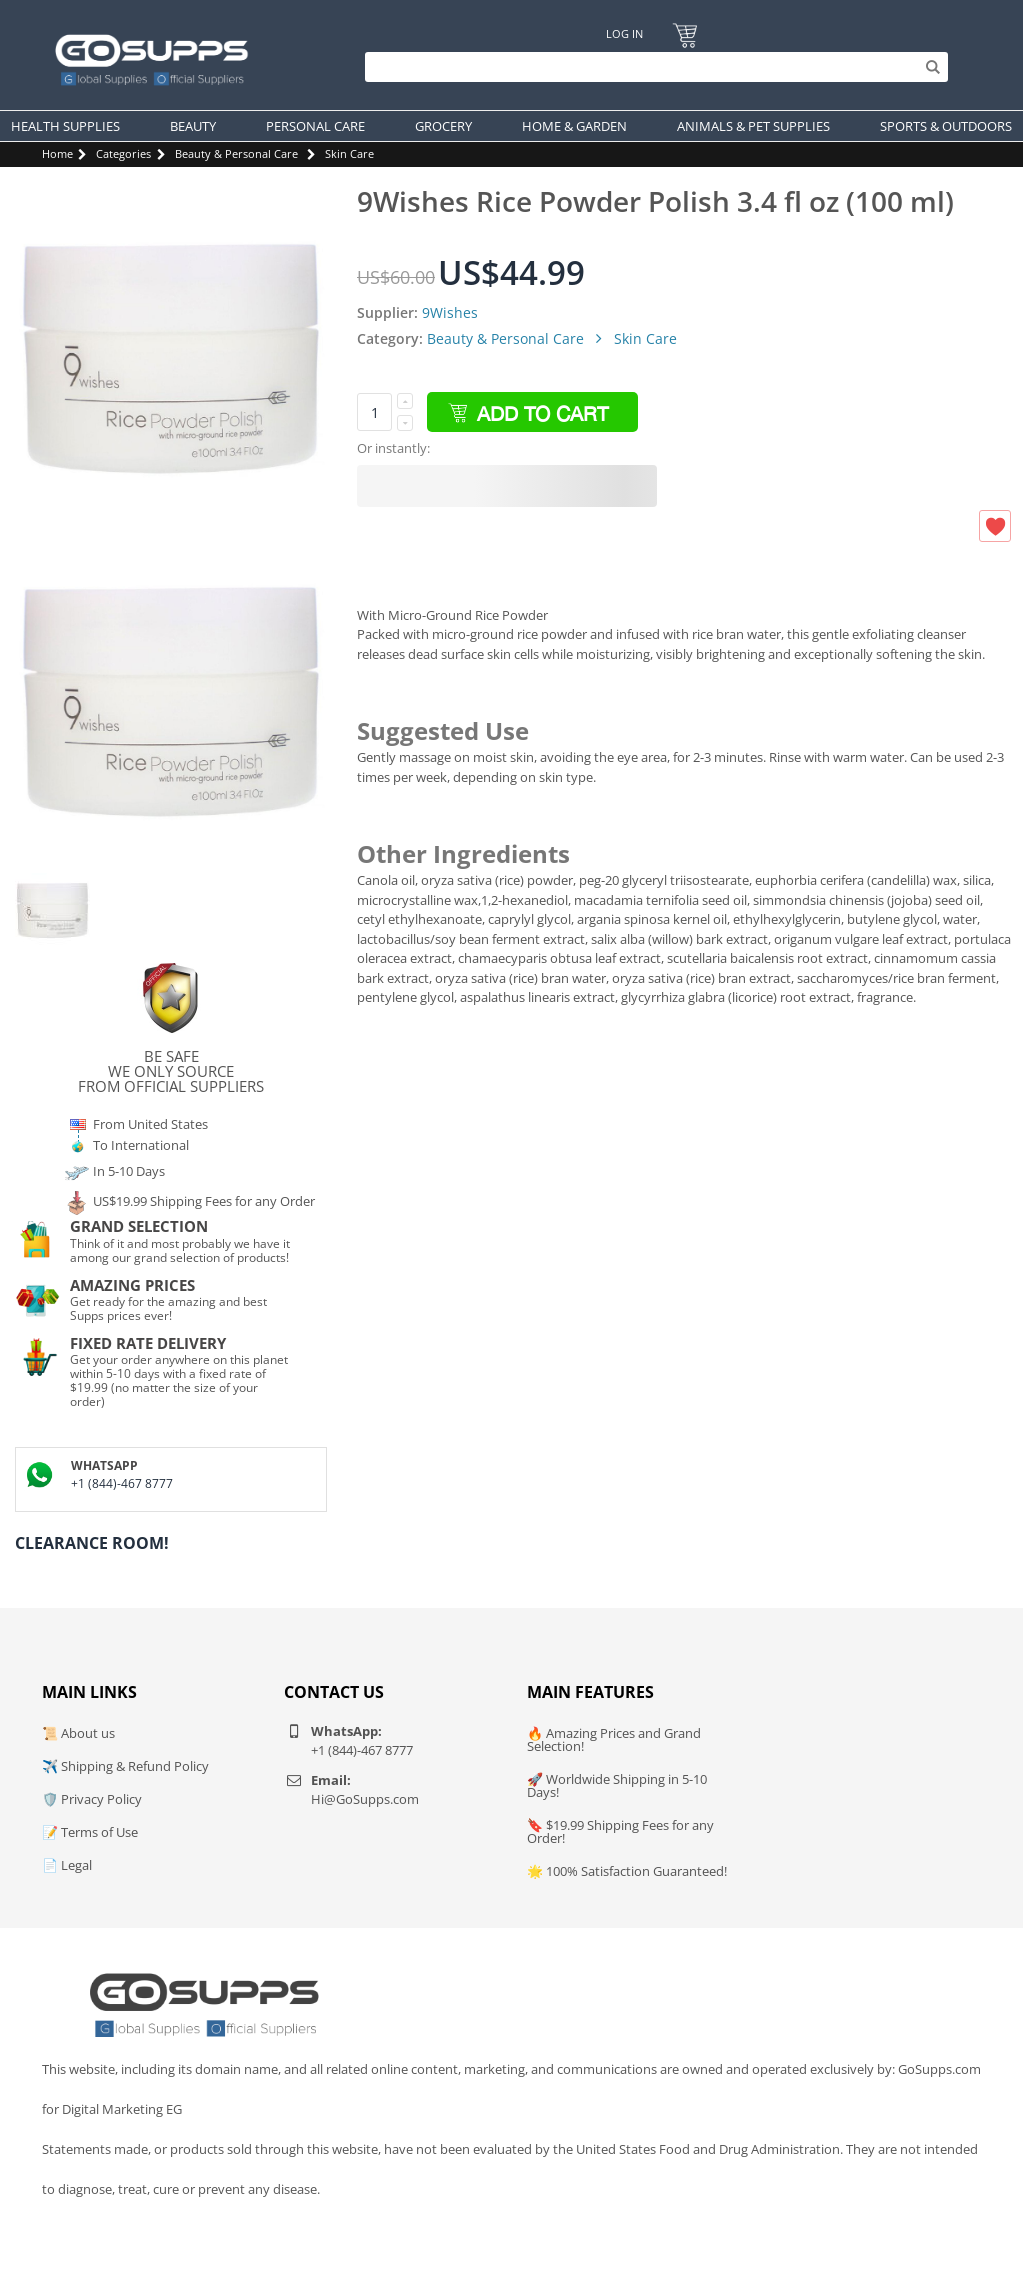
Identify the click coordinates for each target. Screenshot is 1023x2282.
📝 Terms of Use (90, 1832)
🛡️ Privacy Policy (92, 1799)
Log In (624, 33)
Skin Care (349, 153)
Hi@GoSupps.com (365, 1799)
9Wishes (450, 312)
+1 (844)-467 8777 (122, 1483)
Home (57, 153)
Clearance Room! (92, 1543)
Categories (123, 153)
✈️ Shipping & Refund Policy (125, 1766)
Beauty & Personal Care (236, 153)
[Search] (651, 67)
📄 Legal (67, 1865)
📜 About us (78, 1733)
